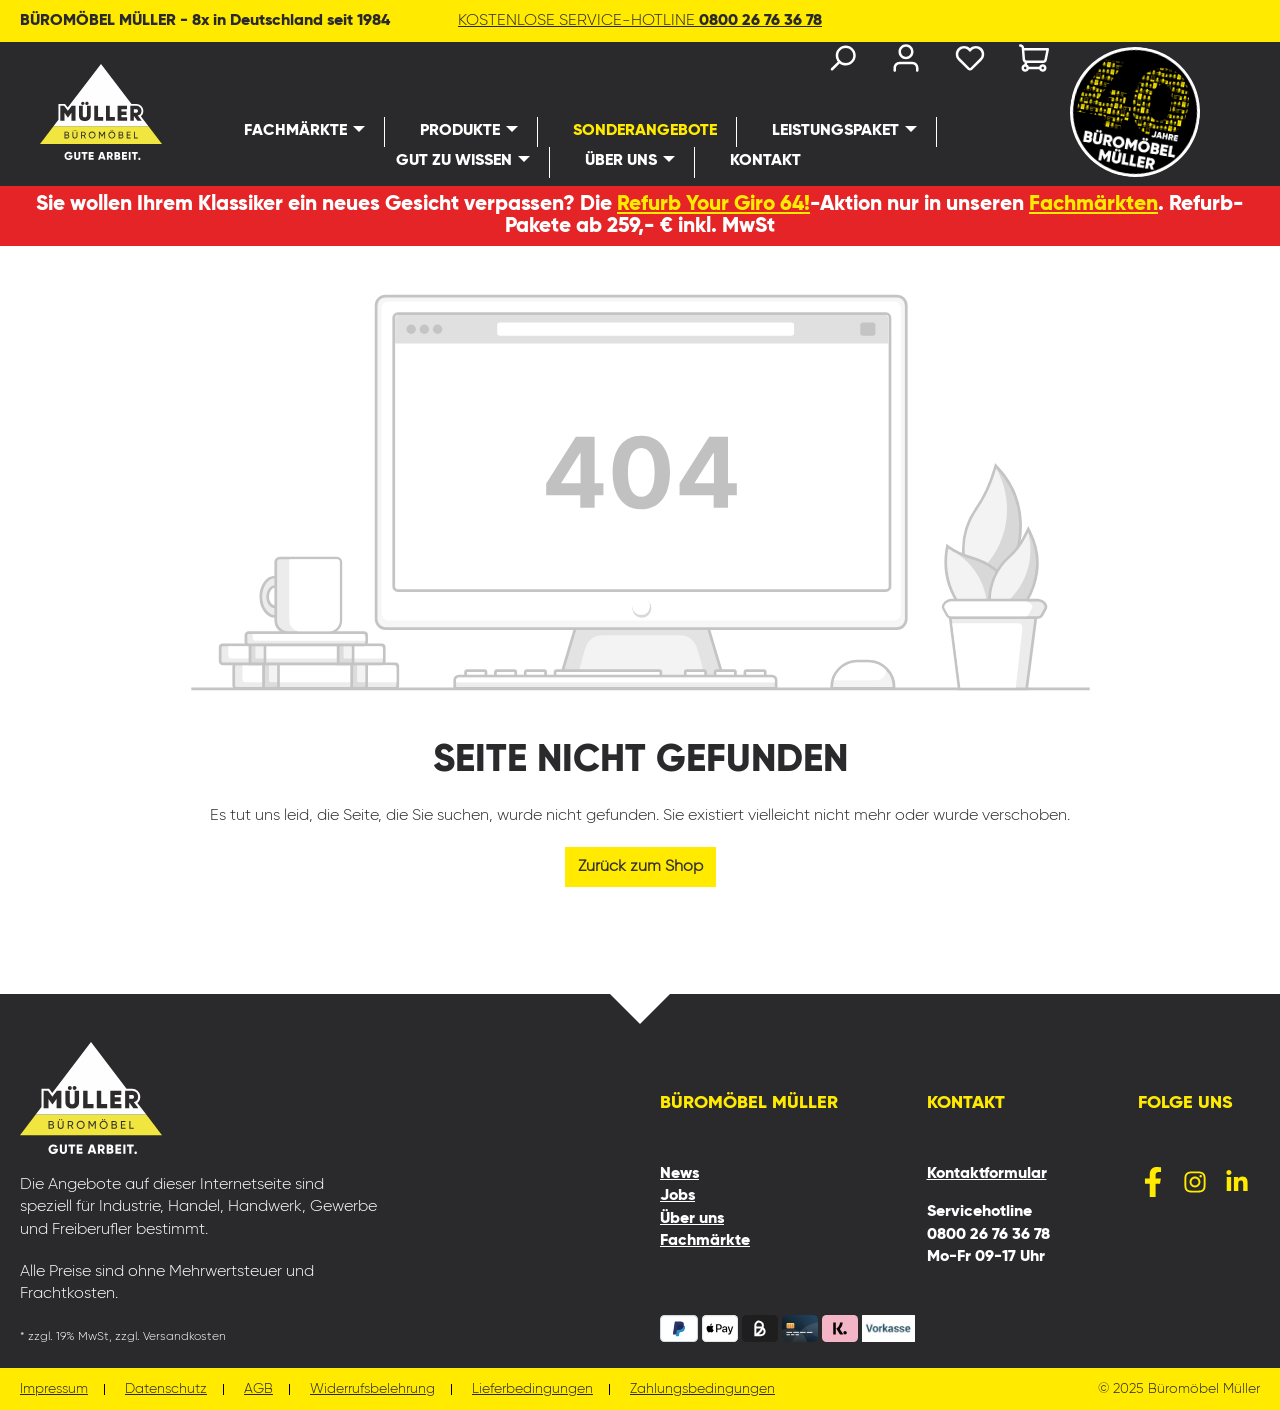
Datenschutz (166, 1389)
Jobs (677, 1196)
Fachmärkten (1093, 204)
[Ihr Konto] (906, 62)
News (679, 1174)
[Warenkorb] (1028, 62)
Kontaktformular (987, 1174)
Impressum (54, 1389)
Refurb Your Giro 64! (713, 204)
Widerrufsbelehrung (372, 1389)
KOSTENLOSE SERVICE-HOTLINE (640, 21)
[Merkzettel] (970, 62)
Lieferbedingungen (532, 1389)
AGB (258, 1389)
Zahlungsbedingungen (702, 1389)
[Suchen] (842, 62)
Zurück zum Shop (640, 867)
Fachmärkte (705, 1241)
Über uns (692, 1219)
